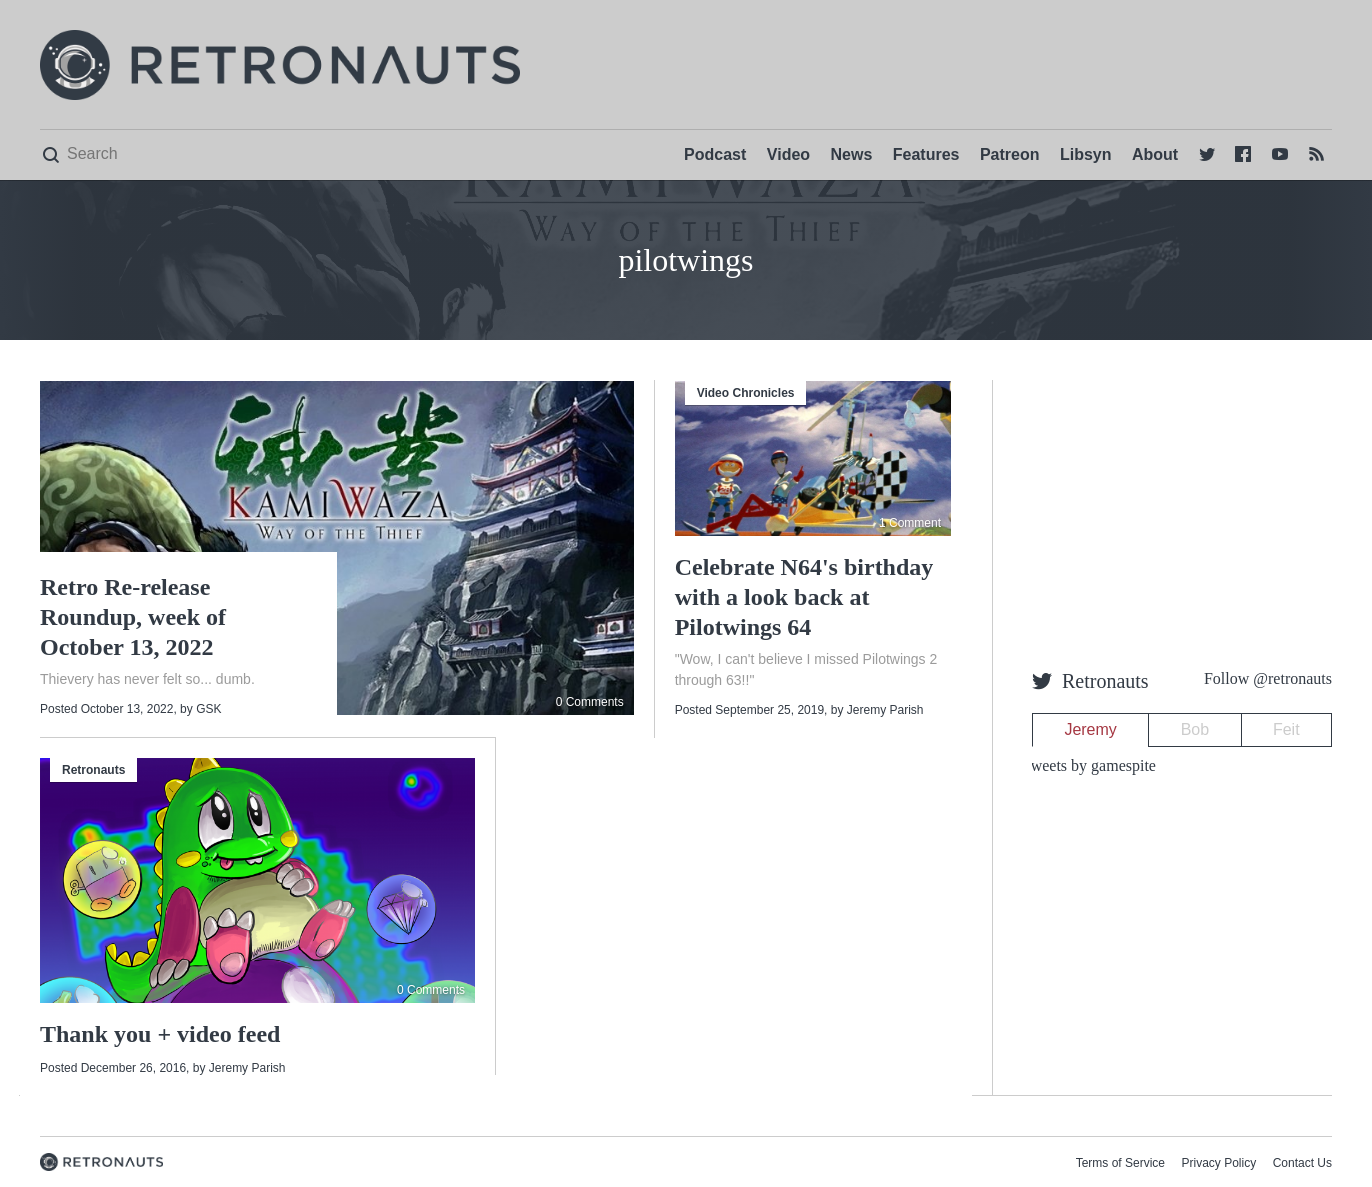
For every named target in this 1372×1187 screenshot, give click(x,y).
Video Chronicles (746, 393)
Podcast (715, 154)
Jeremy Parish (885, 710)
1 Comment (910, 523)
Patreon (1010, 154)
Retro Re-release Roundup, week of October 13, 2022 (133, 617)
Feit (1286, 729)
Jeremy (1090, 729)
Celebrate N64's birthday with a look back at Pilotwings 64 (804, 597)
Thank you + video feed (160, 1034)
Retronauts (93, 770)
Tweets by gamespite (1089, 765)
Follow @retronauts (1268, 678)
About (1155, 154)
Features (926, 154)
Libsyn (1086, 154)
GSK (208, 709)
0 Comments (590, 702)
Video (788, 154)
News (852, 154)
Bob (1195, 729)
